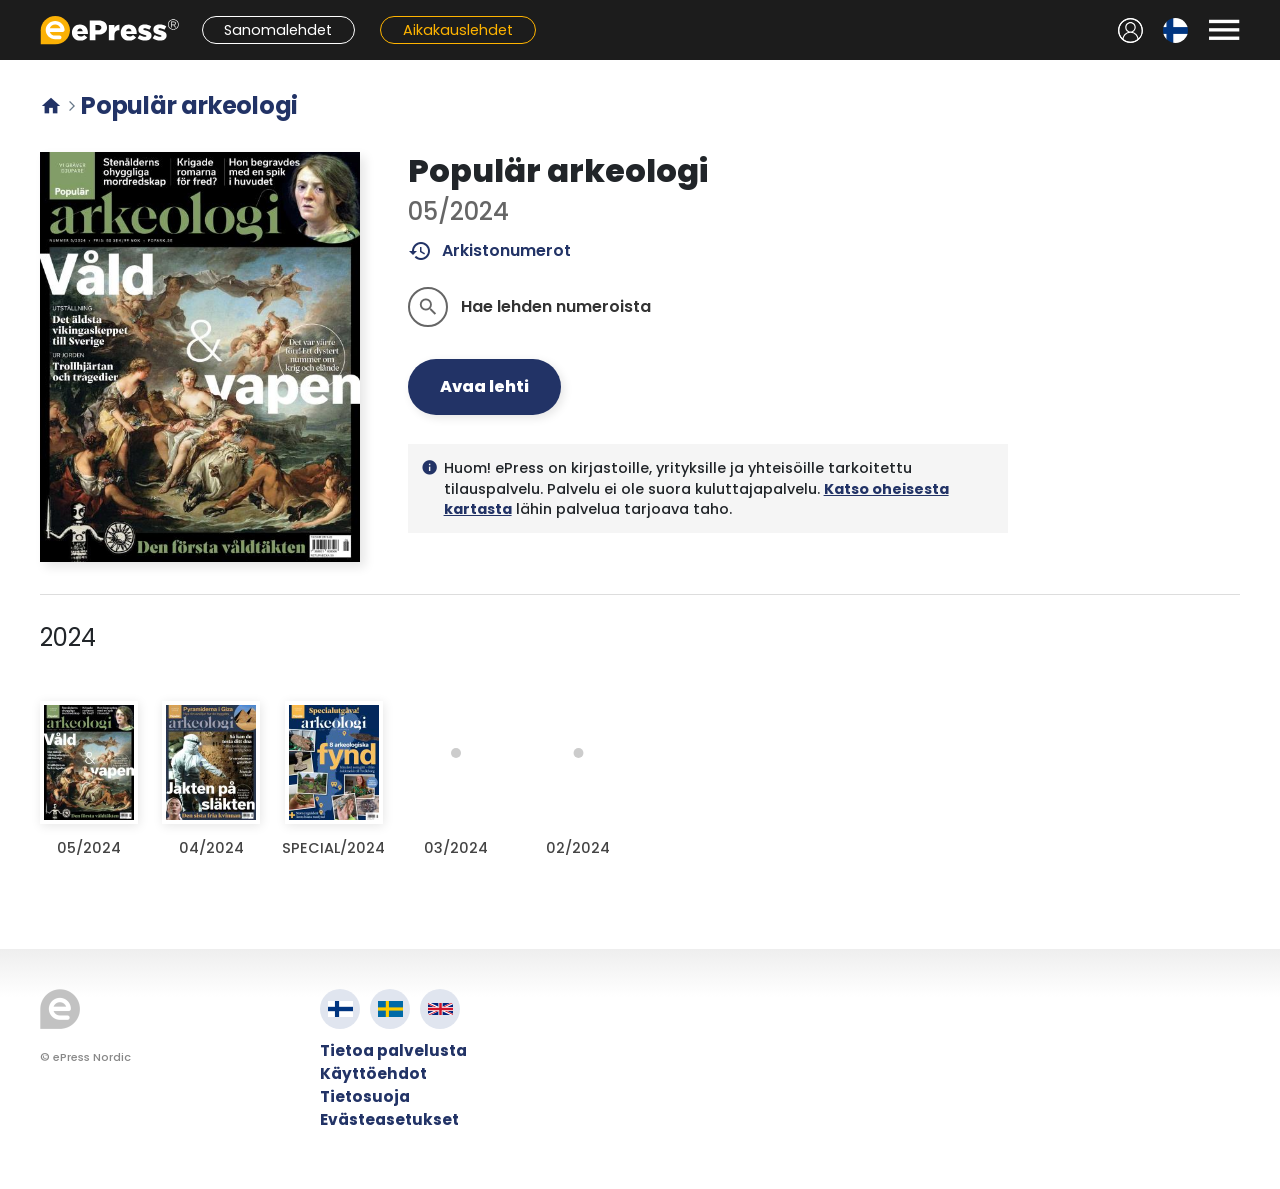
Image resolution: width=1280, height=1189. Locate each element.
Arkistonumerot (489, 251)
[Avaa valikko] (1224, 30)
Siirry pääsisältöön (10, 10)
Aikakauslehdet (458, 30)
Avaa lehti (484, 386)
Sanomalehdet (278, 30)
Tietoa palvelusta (393, 1050)
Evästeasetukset (389, 1119)
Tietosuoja (365, 1096)
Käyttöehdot (373, 1073)
